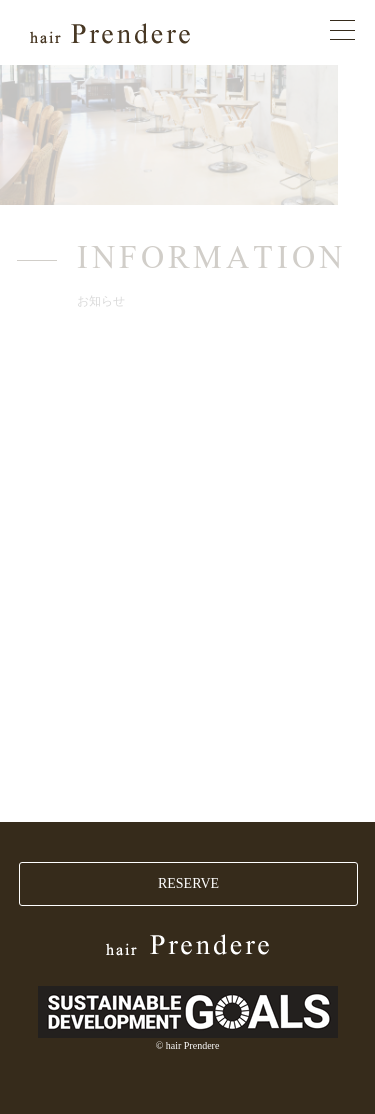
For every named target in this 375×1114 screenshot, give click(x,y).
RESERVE (188, 883)
